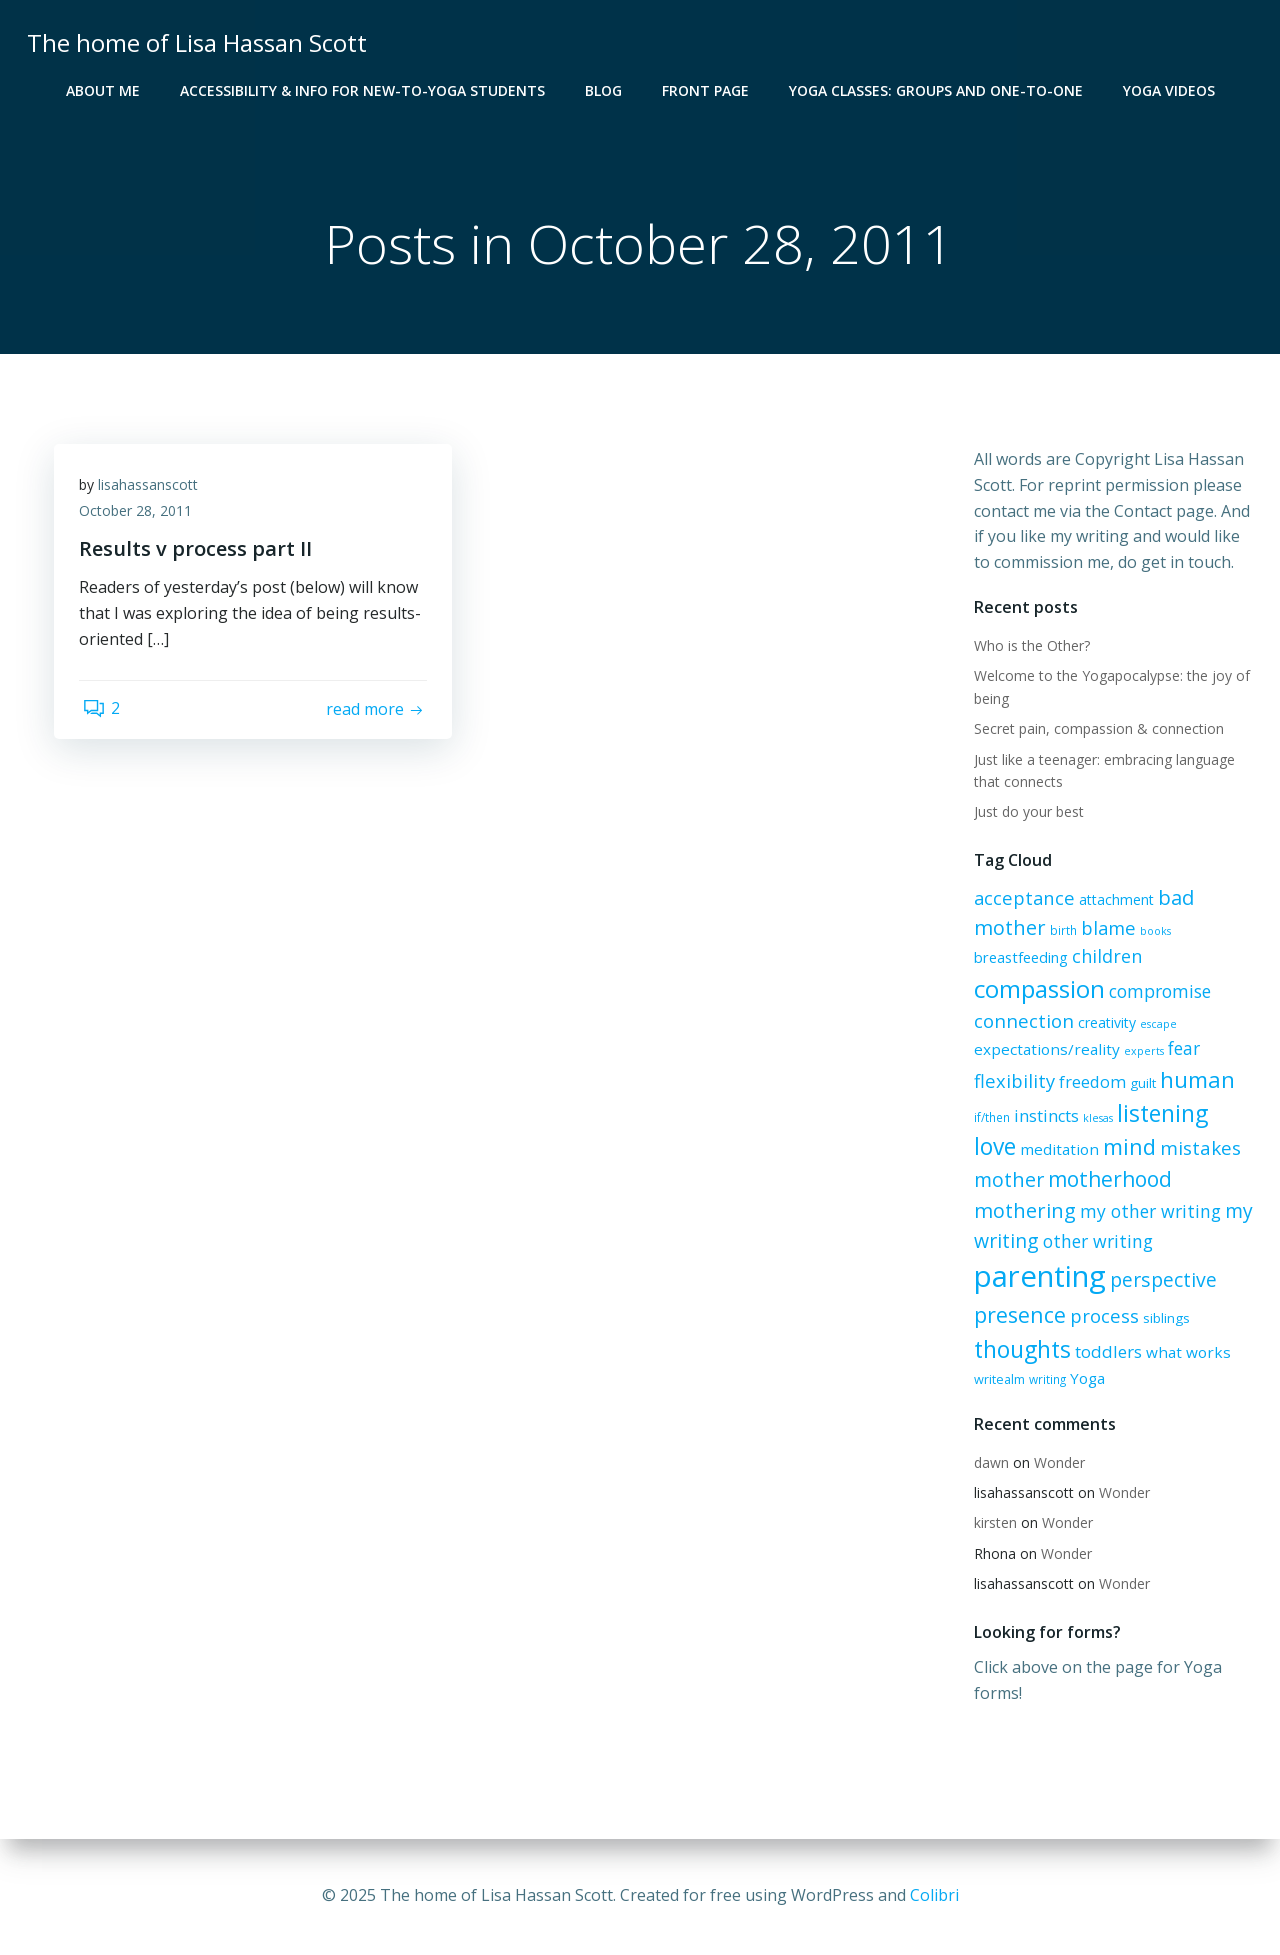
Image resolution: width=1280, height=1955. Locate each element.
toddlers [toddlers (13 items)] (1105, 1351)
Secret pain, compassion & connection (1096, 730)
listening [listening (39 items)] (1159, 1114)
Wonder (1056, 1463)
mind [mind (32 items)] (1080, 1148)
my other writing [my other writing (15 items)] (1147, 1212)
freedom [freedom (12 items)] (1089, 1083)
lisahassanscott (153, 491)
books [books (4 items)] (1152, 933)
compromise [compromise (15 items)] (1157, 993)
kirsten (992, 1523)
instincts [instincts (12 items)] (1043, 1117)
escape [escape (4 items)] (1155, 1026)
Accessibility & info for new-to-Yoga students (362, 90)
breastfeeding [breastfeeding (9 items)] (1018, 959)
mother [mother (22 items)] (1006, 1180)
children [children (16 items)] (1104, 958)
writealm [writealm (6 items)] (996, 1380)
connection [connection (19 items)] (1021, 1023)
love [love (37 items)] (1230, 1114)
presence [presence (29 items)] (1017, 1315)
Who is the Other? (1029, 647)
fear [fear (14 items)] (1181, 1049)
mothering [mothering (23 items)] (1022, 1211)
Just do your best (1026, 813)
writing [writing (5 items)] (1044, 1380)
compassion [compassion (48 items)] (1036, 990)
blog (603, 90)
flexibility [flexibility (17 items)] (1011, 1081)
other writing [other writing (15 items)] (1095, 1242)
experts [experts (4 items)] (1141, 1052)
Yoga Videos (1169, 90)
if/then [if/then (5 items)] (989, 1118)
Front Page (705, 90)
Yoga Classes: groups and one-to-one (936, 90)
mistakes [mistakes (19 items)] (1151, 1150)
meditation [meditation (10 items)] (1010, 1151)
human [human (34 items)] (1194, 1080)
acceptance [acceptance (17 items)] (1021, 899)
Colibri (934, 1895)
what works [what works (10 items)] (1185, 1352)
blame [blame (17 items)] (1105, 929)
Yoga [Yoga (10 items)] (1084, 1379)
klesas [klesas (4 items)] (1095, 1119)
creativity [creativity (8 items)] (1104, 1024)
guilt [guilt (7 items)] (1140, 1084)
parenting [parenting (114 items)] (1037, 1277)
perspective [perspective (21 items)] (1160, 1280)
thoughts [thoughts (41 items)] (1019, 1349)
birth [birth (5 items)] (1060, 932)
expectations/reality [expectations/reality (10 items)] (1044, 1050)
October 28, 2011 (140, 517)
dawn (988, 1463)
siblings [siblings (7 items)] (1163, 1319)
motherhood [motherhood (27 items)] (1107, 1180)
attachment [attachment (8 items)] (1113, 901)
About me (103, 90)
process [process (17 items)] (1101, 1316)
